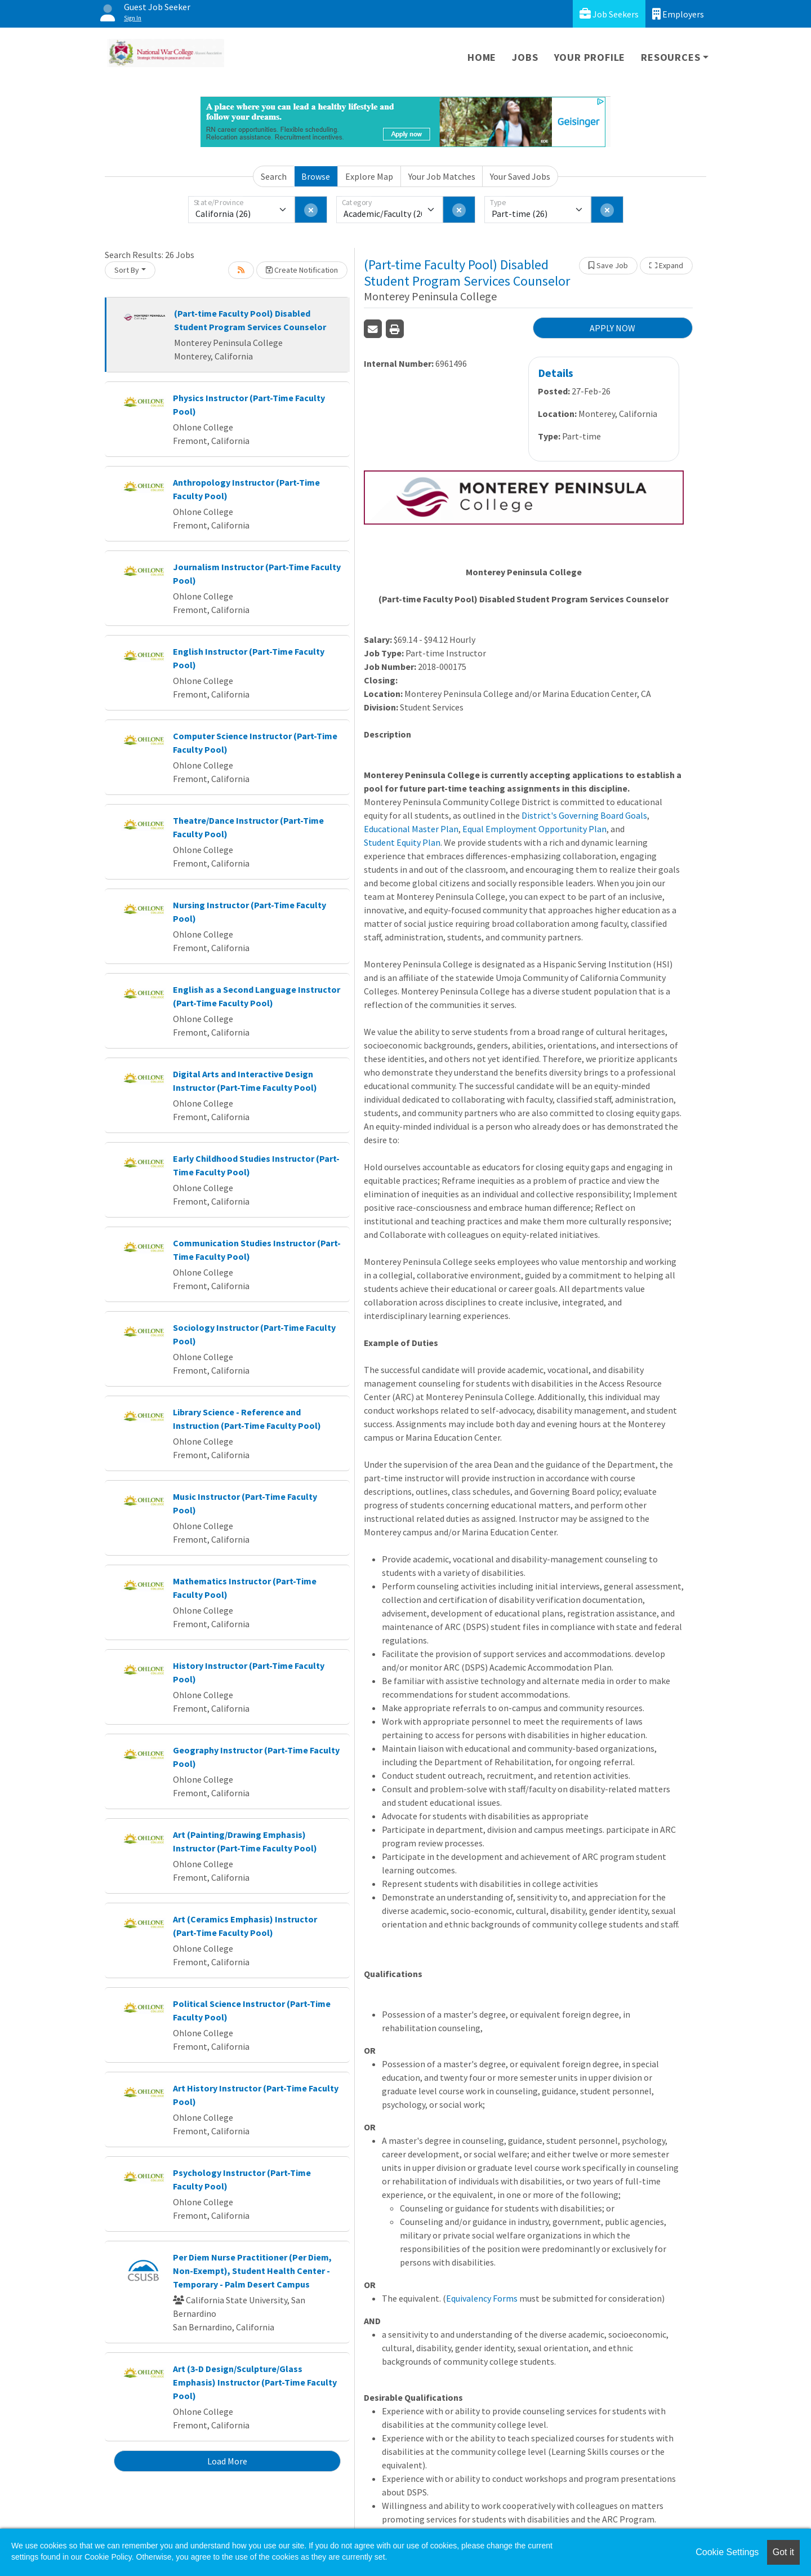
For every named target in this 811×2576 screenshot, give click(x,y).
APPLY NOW (612, 328)
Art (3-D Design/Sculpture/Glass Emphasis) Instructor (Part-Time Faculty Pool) (255, 2382)
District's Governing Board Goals (584, 815)
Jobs (525, 57)
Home (481, 57)
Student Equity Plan (402, 842)
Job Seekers (609, 14)
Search (274, 176)
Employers (678, 14)
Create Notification (302, 270)
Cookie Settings (727, 2552)
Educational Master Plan (411, 828)
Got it (783, 2552)
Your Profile (590, 57)
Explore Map (369, 176)
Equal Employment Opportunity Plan (534, 828)
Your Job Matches (441, 176)
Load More (227, 2461)
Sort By (126, 270)
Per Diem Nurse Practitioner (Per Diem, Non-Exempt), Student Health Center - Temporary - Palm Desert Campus (252, 2270)
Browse (315, 176)
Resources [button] (670, 57)
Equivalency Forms (482, 2298)
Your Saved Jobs (520, 176)
